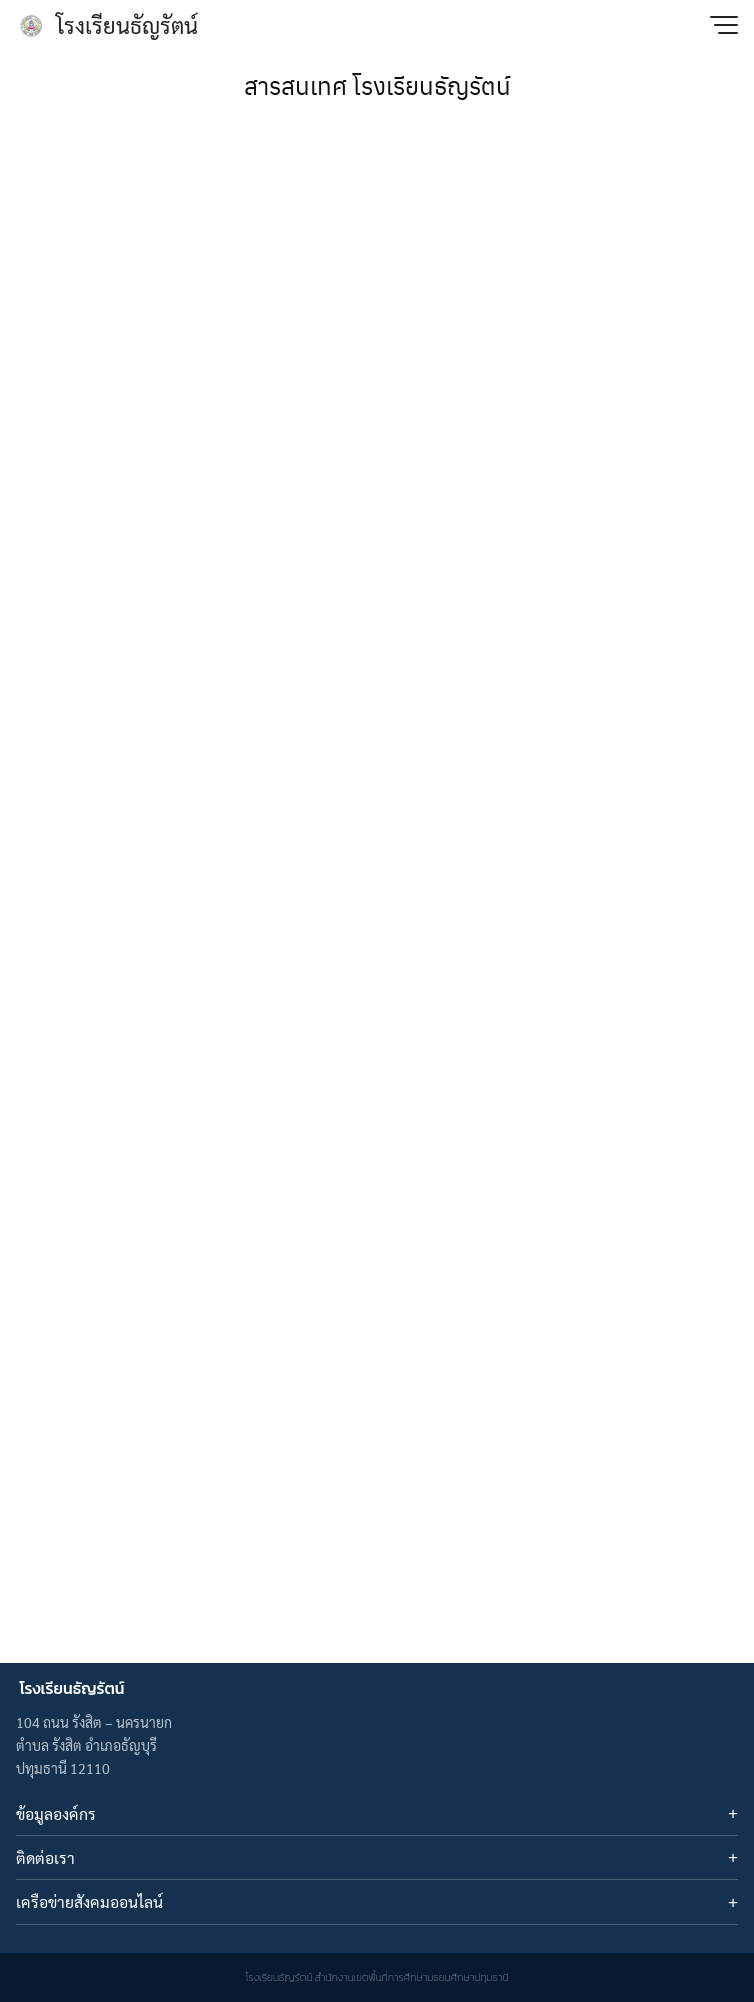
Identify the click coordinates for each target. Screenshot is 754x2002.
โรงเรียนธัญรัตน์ (127, 25)
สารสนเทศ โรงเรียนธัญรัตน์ (377, 85)
